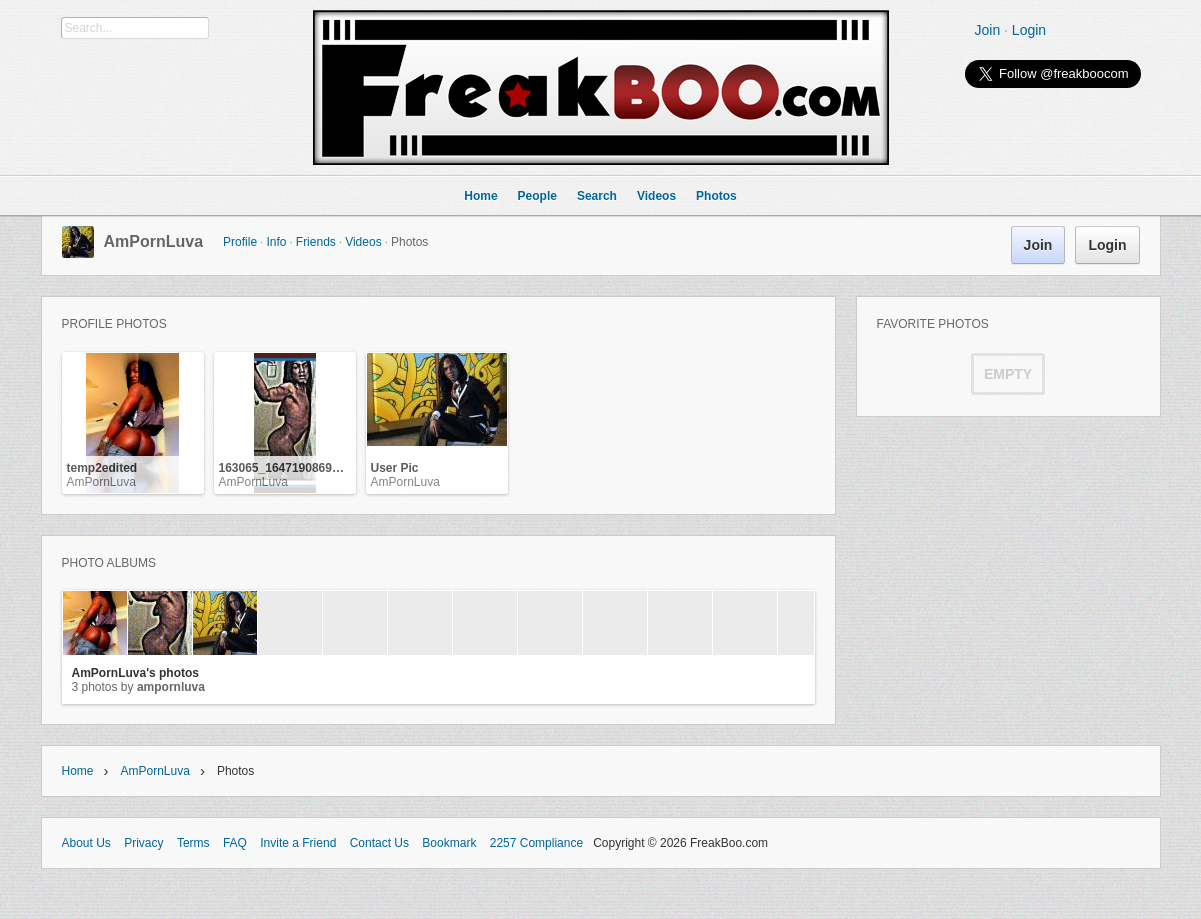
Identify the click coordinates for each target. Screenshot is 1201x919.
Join (988, 30)
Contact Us (379, 843)
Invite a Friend (298, 843)
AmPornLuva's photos (136, 673)
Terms (193, 843)
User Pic (395, 468)
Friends (316, 242)
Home (78, 771)
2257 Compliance (536, 843)
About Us (86, 843)
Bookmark (449, 843)
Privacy (143, 843)
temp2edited (102, 468)
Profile (240, 242)
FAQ (235, 843)
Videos (363, 242)
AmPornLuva (154, 241)
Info (276, 242)
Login (1029, 30)
